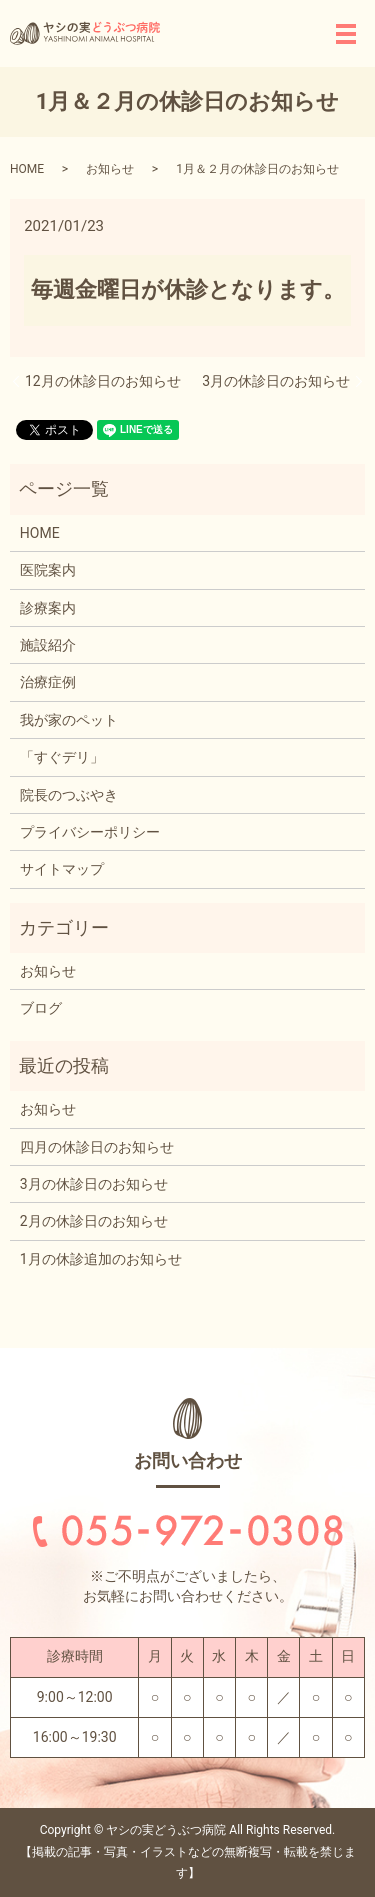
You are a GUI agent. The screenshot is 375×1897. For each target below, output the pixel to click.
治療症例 (48, 682)
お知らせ (110, 169)
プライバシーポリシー (90, 832)
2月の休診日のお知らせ (94, 1221)
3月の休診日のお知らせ (276, 381)
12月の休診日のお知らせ (103, 381)
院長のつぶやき (69, 795)
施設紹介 (48, 645)
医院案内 (48, 570)
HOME (27, 169)
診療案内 (48, 608)
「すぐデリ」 (62, 757)
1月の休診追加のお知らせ (101, 1259)
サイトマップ (62, 869)
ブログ (41, 1008)
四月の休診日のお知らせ (97, 1147)
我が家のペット (69, 720)
